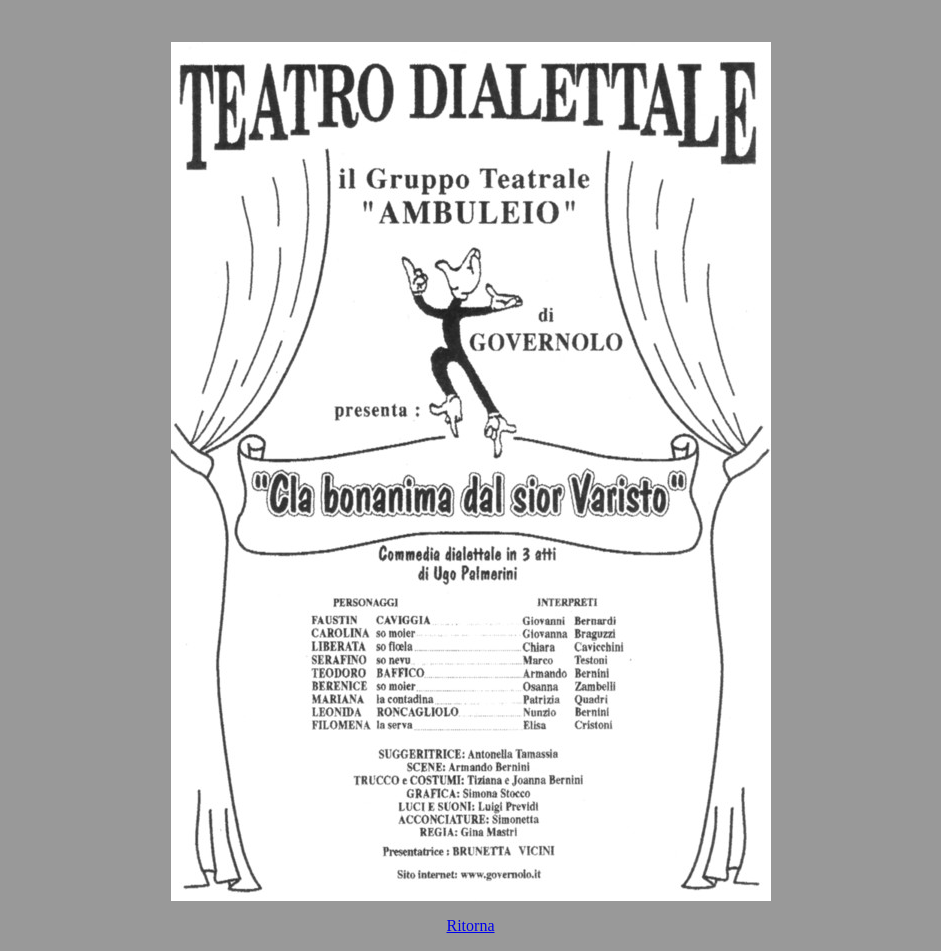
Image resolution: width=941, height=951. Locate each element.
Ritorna (471, 925)
